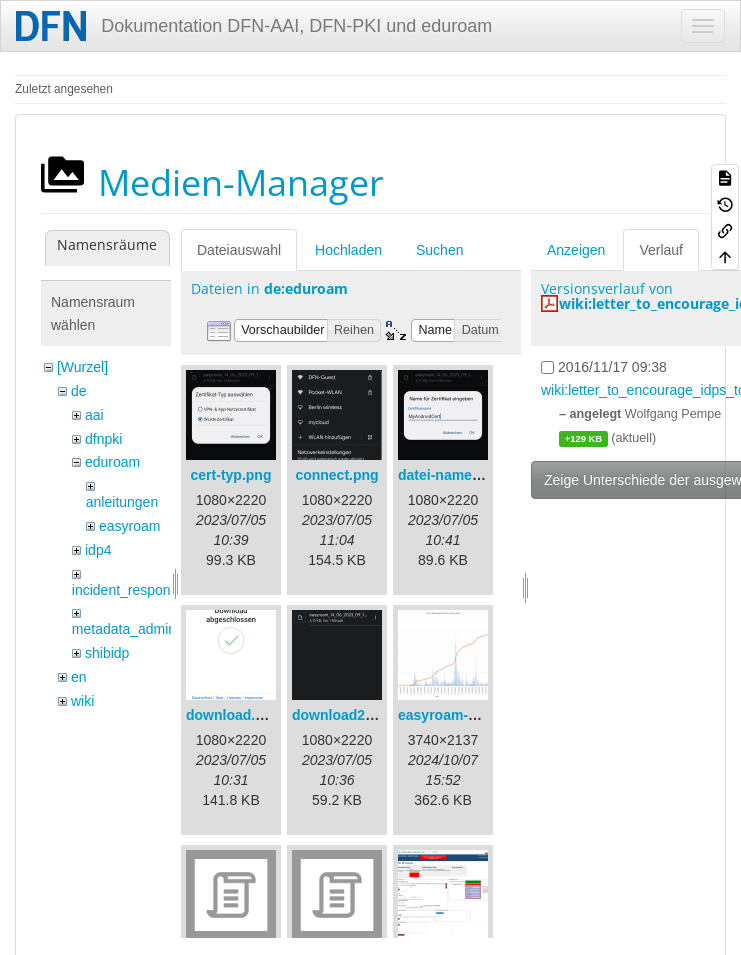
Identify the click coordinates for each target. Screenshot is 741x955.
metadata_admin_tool (139, 629)
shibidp (107, 653)
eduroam (112, 462)
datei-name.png (449, 475)
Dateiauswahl (239, 250)
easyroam (129, 526)
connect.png (336, 475)
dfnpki (103, 439)
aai (94, 415)
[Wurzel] (82, 367)
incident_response (129, 590)
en (79, 677)
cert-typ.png (231, 475)
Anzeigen (576, 250)
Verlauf (661, 250)
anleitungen (122, 502)
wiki (82, 701)
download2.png (343, 715)
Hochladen (348, 250)
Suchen (439, 250)
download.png (233, 715)
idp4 (98, 550)
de (79, 391)
